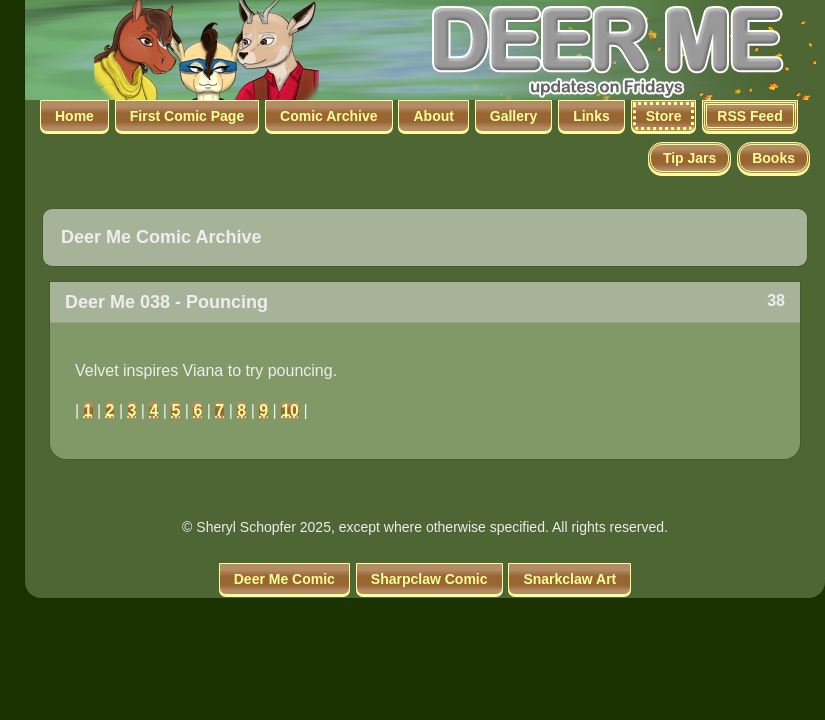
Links (591, 116)
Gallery (513, 116)
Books (773, 158)
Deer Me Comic (284, 579)
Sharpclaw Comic (429, 579)
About (433, 116)
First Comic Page (187, 116)
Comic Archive (329, 116)
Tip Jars (689, 158)
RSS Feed (749, 116)
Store (664, 116)
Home (74, 116)
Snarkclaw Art (569, 579)
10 (290, 410)
